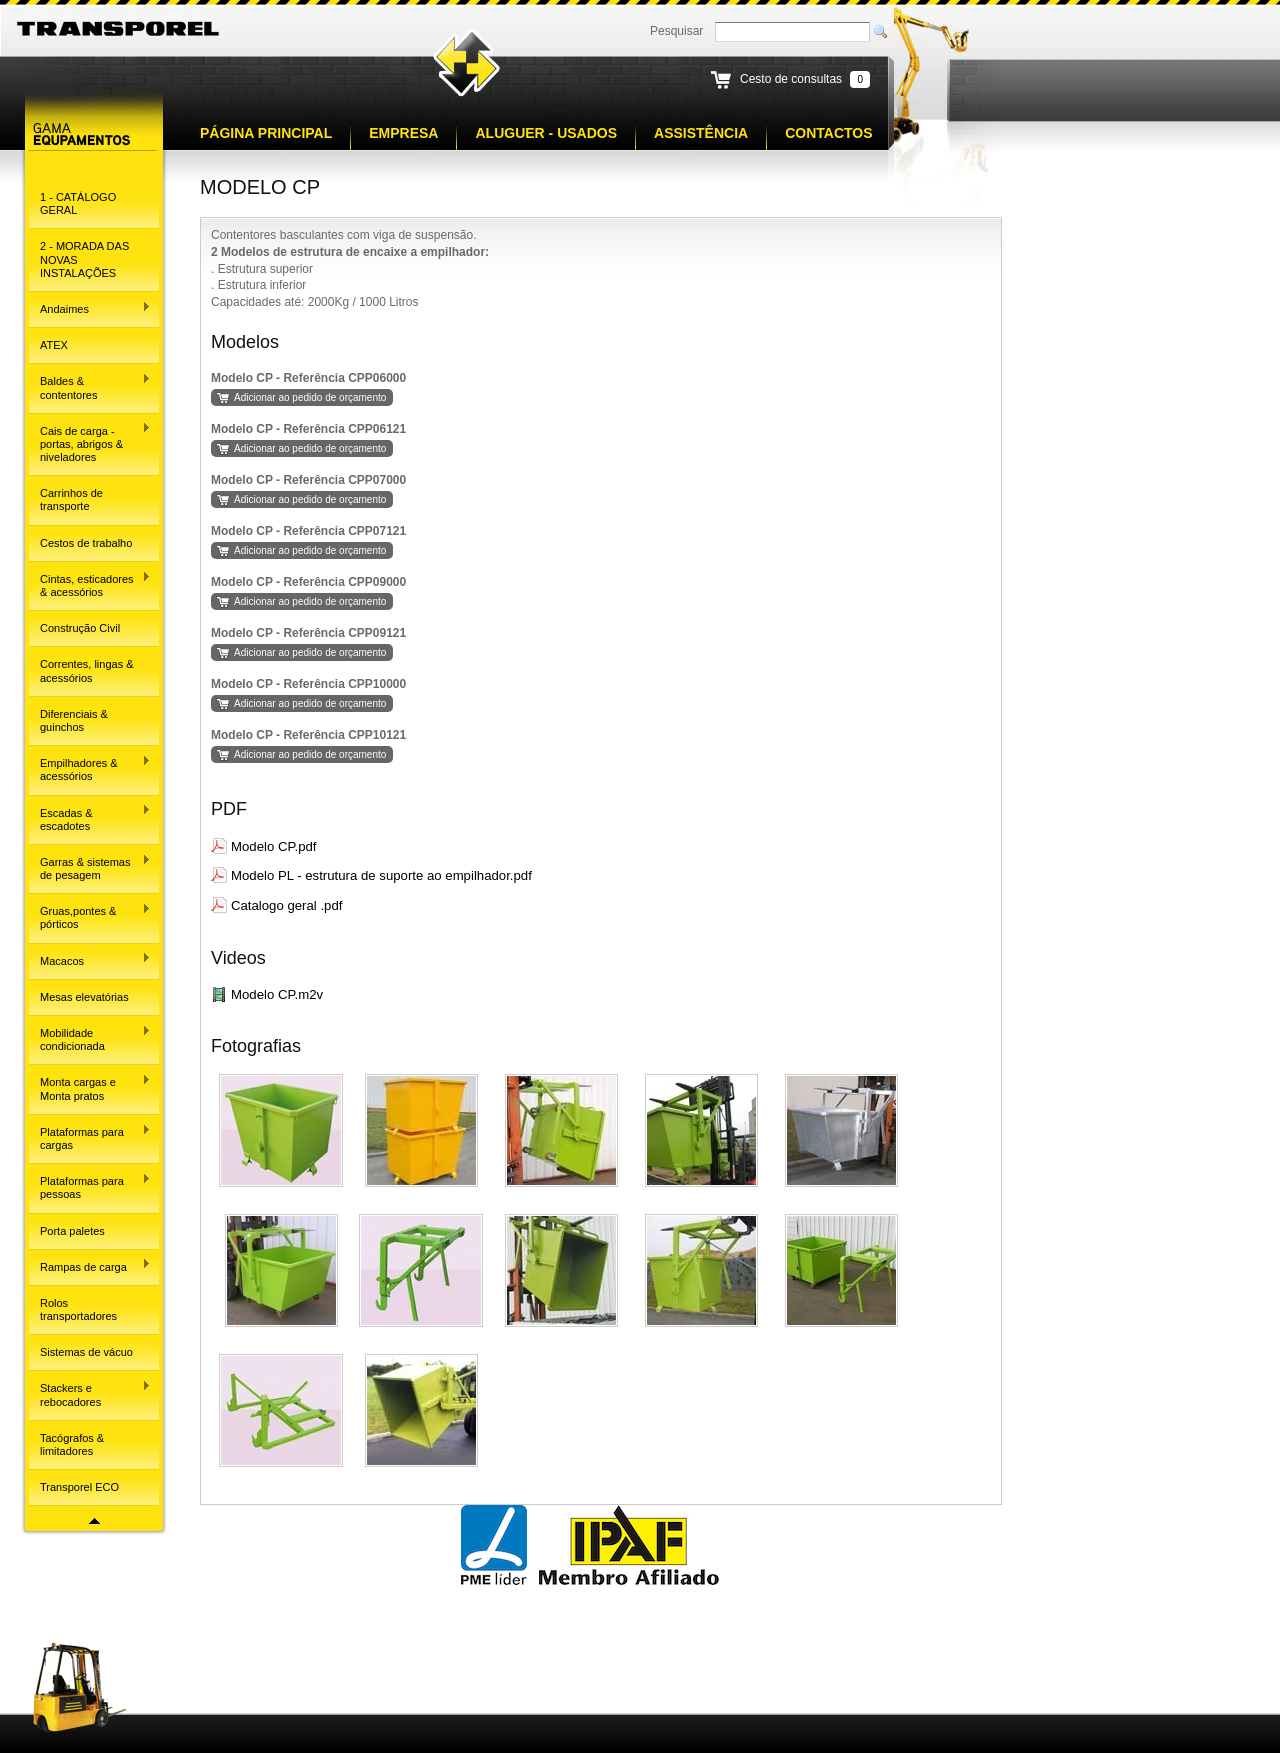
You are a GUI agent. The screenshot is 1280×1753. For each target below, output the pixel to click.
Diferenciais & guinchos (74, 720)
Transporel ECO (79, 1487)
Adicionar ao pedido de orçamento (310, 397)
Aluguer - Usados (546, 133)
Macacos (90, 959)
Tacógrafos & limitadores (72, 1444)
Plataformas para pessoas (90, 1186)
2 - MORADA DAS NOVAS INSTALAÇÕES (84, 259)
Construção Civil (80, 628)
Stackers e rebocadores (90, 1393)
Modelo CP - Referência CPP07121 (308, 531)
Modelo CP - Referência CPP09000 (308, 582)
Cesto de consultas (791, 79)
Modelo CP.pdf (274, 846)
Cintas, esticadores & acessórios (90, 584)
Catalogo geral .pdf (286, 905)
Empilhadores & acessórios (90, 768)
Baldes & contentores (90, 386)
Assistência (701, 133)
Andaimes (90, 308)
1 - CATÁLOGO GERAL (78, 203)
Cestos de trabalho (86, 543)
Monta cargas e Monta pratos (90, 1087)
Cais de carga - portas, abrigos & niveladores (90, 442)
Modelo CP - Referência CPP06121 (308, 429)
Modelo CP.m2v (277, 994)
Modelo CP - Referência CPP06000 (308, 378)
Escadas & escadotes (90, 817)
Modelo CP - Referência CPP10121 (308, 735)
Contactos (828, 133)
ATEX (54, 345)
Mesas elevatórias (84, 997)
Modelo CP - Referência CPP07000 (308, 480)
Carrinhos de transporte (71, 499)
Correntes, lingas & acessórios (87, 670)
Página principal (266, 133)
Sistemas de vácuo (86, 1352)
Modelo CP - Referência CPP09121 (308, 633)
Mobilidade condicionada (90, 1038)
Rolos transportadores (78, 1309)
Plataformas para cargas (90, 1137)
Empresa (403, 133)
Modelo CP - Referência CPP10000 (308, 684)
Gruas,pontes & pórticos (90, 916)
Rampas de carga (90, 1265)
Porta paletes (72, 1231)
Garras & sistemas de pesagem (90, 867)
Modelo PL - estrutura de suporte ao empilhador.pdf (381, 875)
